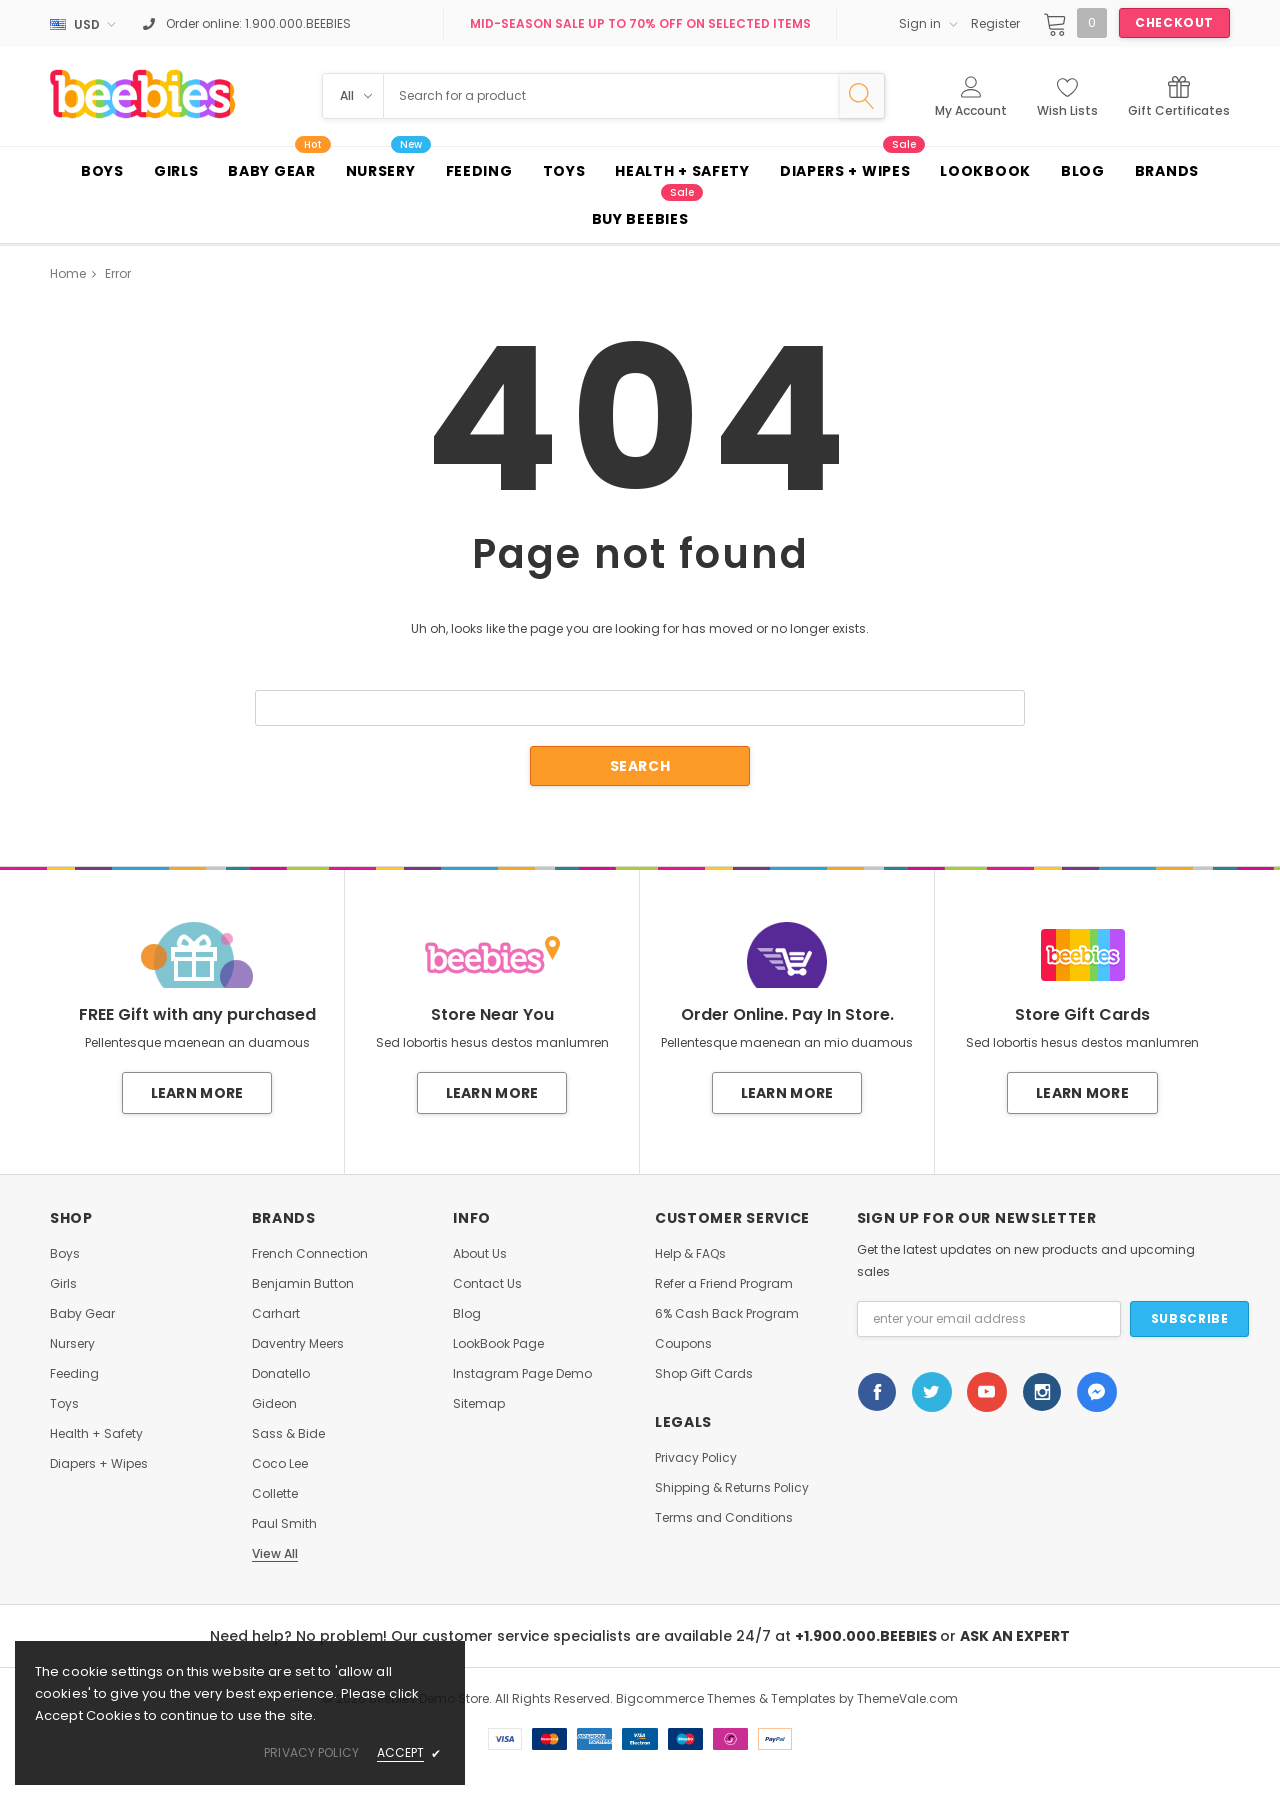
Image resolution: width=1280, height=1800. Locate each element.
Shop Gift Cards (704, 1374)
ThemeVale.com (907, 1698)
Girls (63, 1284)
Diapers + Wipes (99, 1464)
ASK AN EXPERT (1015, 1636)
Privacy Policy (696, 1458)
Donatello (281, 1374)
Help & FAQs (690, 1254)
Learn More (197, 1093)
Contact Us (487, 1284)
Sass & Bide (288, 1434)
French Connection (310, 1254)
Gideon (274, 1404)
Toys (64, 1404)
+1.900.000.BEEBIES (867, 1636)
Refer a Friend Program (724, 1284)
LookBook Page (498, 1344)
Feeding (74, 1374)
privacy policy (311, 1752)
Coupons (683, 1344)
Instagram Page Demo (522, 1374)
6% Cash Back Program (727, 1314)
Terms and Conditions (724, 1518)
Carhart (276, 1314)
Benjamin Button (303, 1284)
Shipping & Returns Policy (732, 1488)
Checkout (1174, 22)
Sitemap (479, 1404)
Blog (467, 1314)
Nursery (72, 1344)
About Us (480, 1254)
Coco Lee (280, 1464)
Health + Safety (96, 1434)
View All (275, 1554)
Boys (65, 1254)
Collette (275, 1494)
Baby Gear (82, 1314)
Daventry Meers (298, 1344)
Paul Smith (284, 1524)
